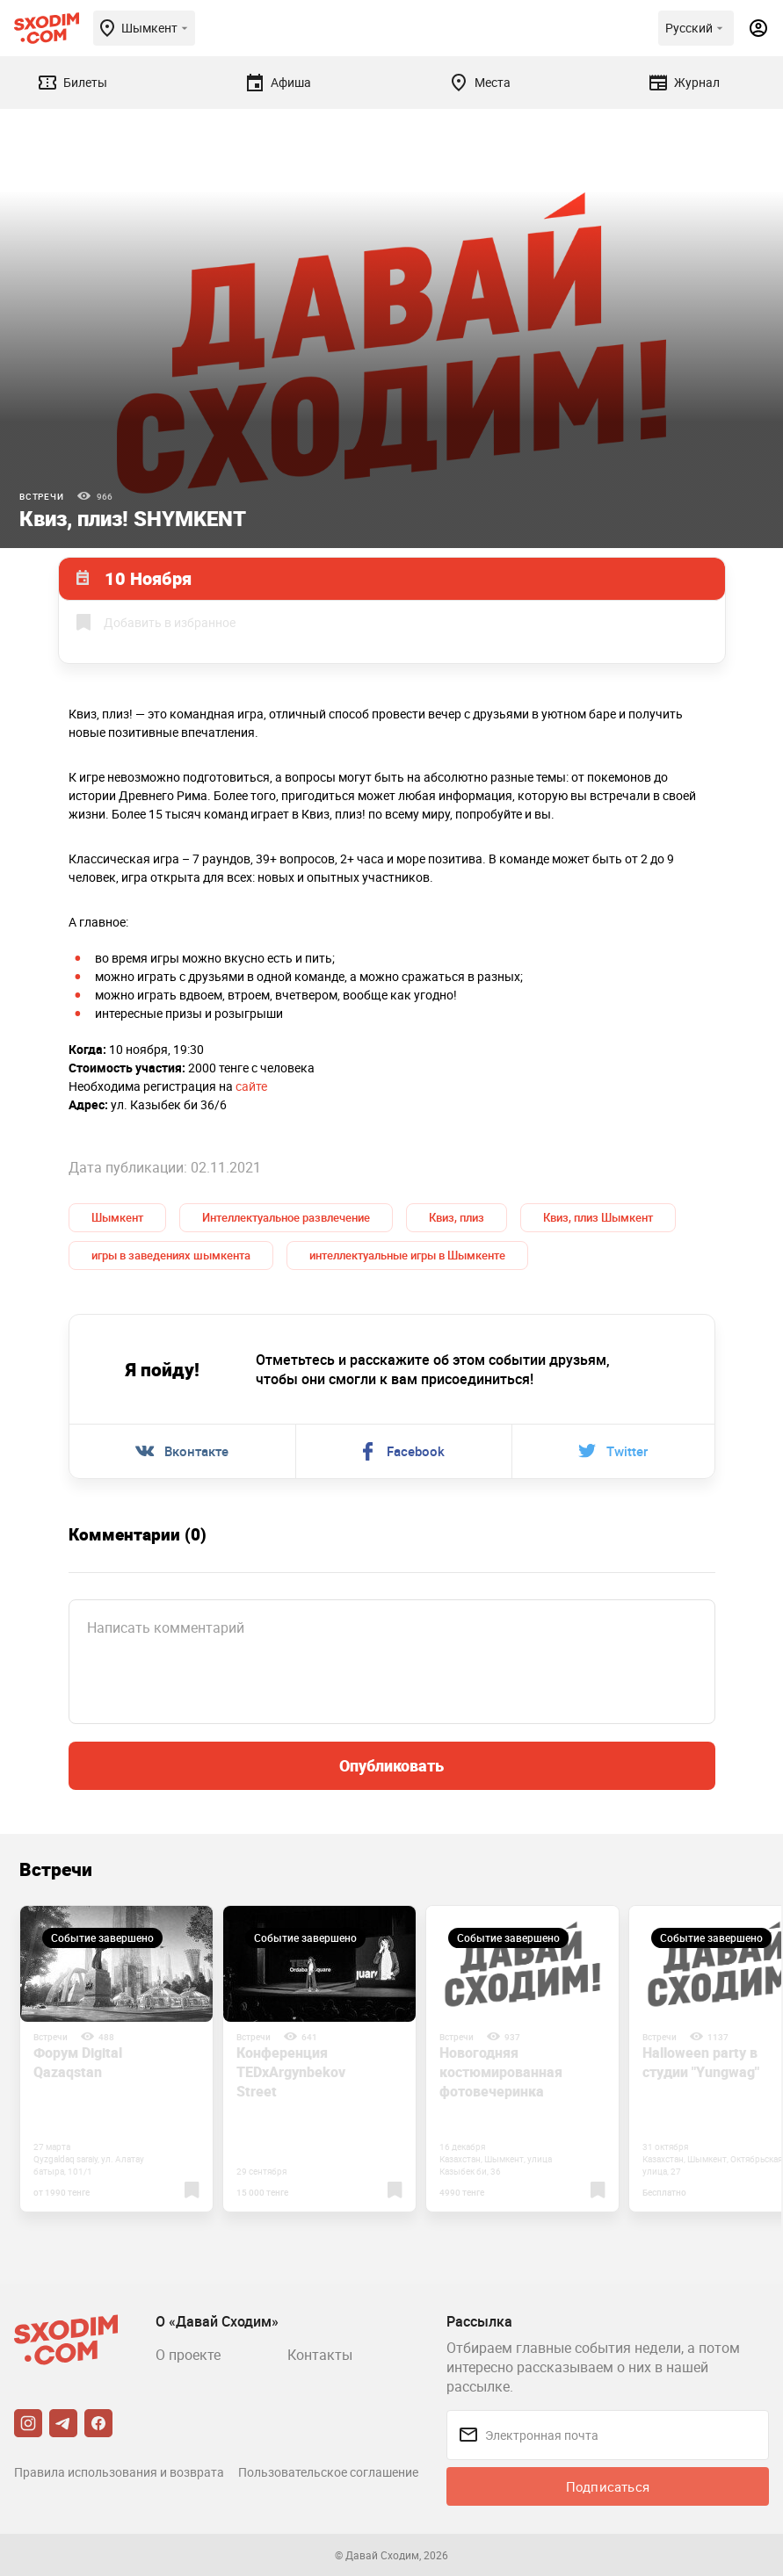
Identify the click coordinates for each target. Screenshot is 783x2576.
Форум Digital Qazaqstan (77, 2062)
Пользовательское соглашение (328, 2472)
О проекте (188, 2354)
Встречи (41, 496)
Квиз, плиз (456, 1217)
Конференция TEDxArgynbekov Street (290, 2072)
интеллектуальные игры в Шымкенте (407, 1255)
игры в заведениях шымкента (170, 1255)
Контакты (319, 2354)
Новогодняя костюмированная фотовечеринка (500, 2072)
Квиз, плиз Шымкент (598, 1217)
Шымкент (117, 1217)
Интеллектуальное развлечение (286, 1217)
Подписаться (607, 2486)
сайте (251, 1086)
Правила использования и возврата (119, 2472)
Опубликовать (391, 1765)
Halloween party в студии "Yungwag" (700, 2062)
